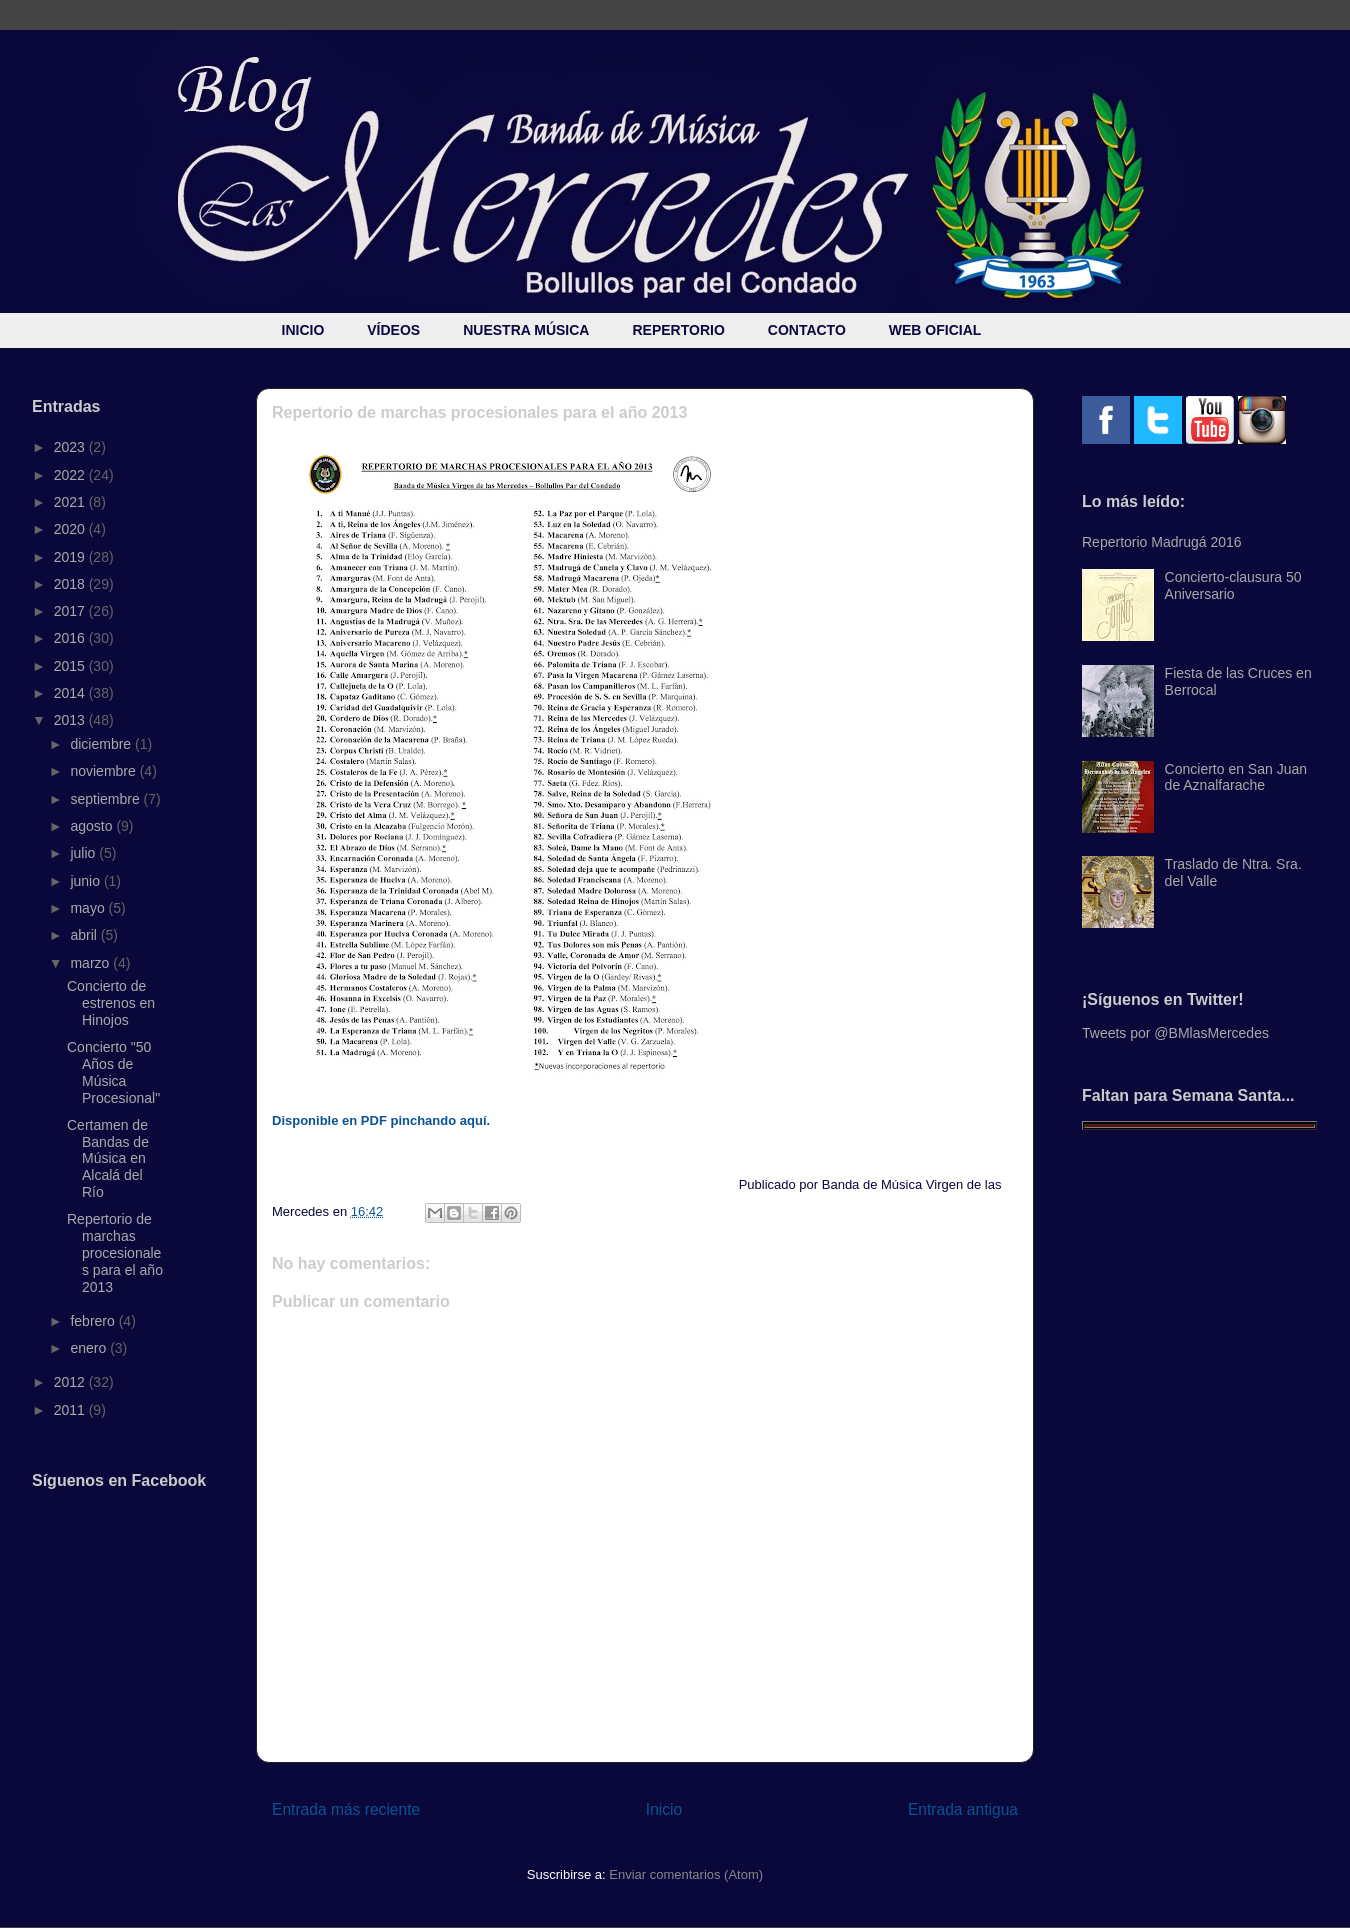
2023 (71, 447)
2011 (71, 1410)
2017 (71, 611)
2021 (71, 502)
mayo (89, 908)
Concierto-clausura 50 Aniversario (1233, 585)
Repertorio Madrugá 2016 (1162, 542)
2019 (71, 557)
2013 (71, 720)
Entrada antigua (963, 1809)
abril (85, 935)
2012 (71, 1382)
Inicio (664, 1809)
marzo (91, 963)
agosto (93, 826)
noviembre (104, 771)
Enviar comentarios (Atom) (686, 1874)
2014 (71, 693)
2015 (71, 666)
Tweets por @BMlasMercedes (1175, 1033)
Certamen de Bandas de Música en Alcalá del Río (108, 1158)
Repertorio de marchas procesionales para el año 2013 (115, 1252)
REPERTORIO (678, 330)
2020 (71, 529)
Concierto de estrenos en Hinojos (111, 1003)
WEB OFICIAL (935, 330)
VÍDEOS (393, 330)
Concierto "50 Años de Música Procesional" (113, 1072)
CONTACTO (807, 330)
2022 (71, 475)
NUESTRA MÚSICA (526, 330)
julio (84, 853)
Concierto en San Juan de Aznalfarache (1236, 777)
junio (86, 881)
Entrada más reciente (346, 1809)
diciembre (102, 744)
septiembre (106, 799)
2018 (71, 584)
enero (90, 1348)
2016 (71, 638)
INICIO (303, 330)
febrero (94, 1321)
